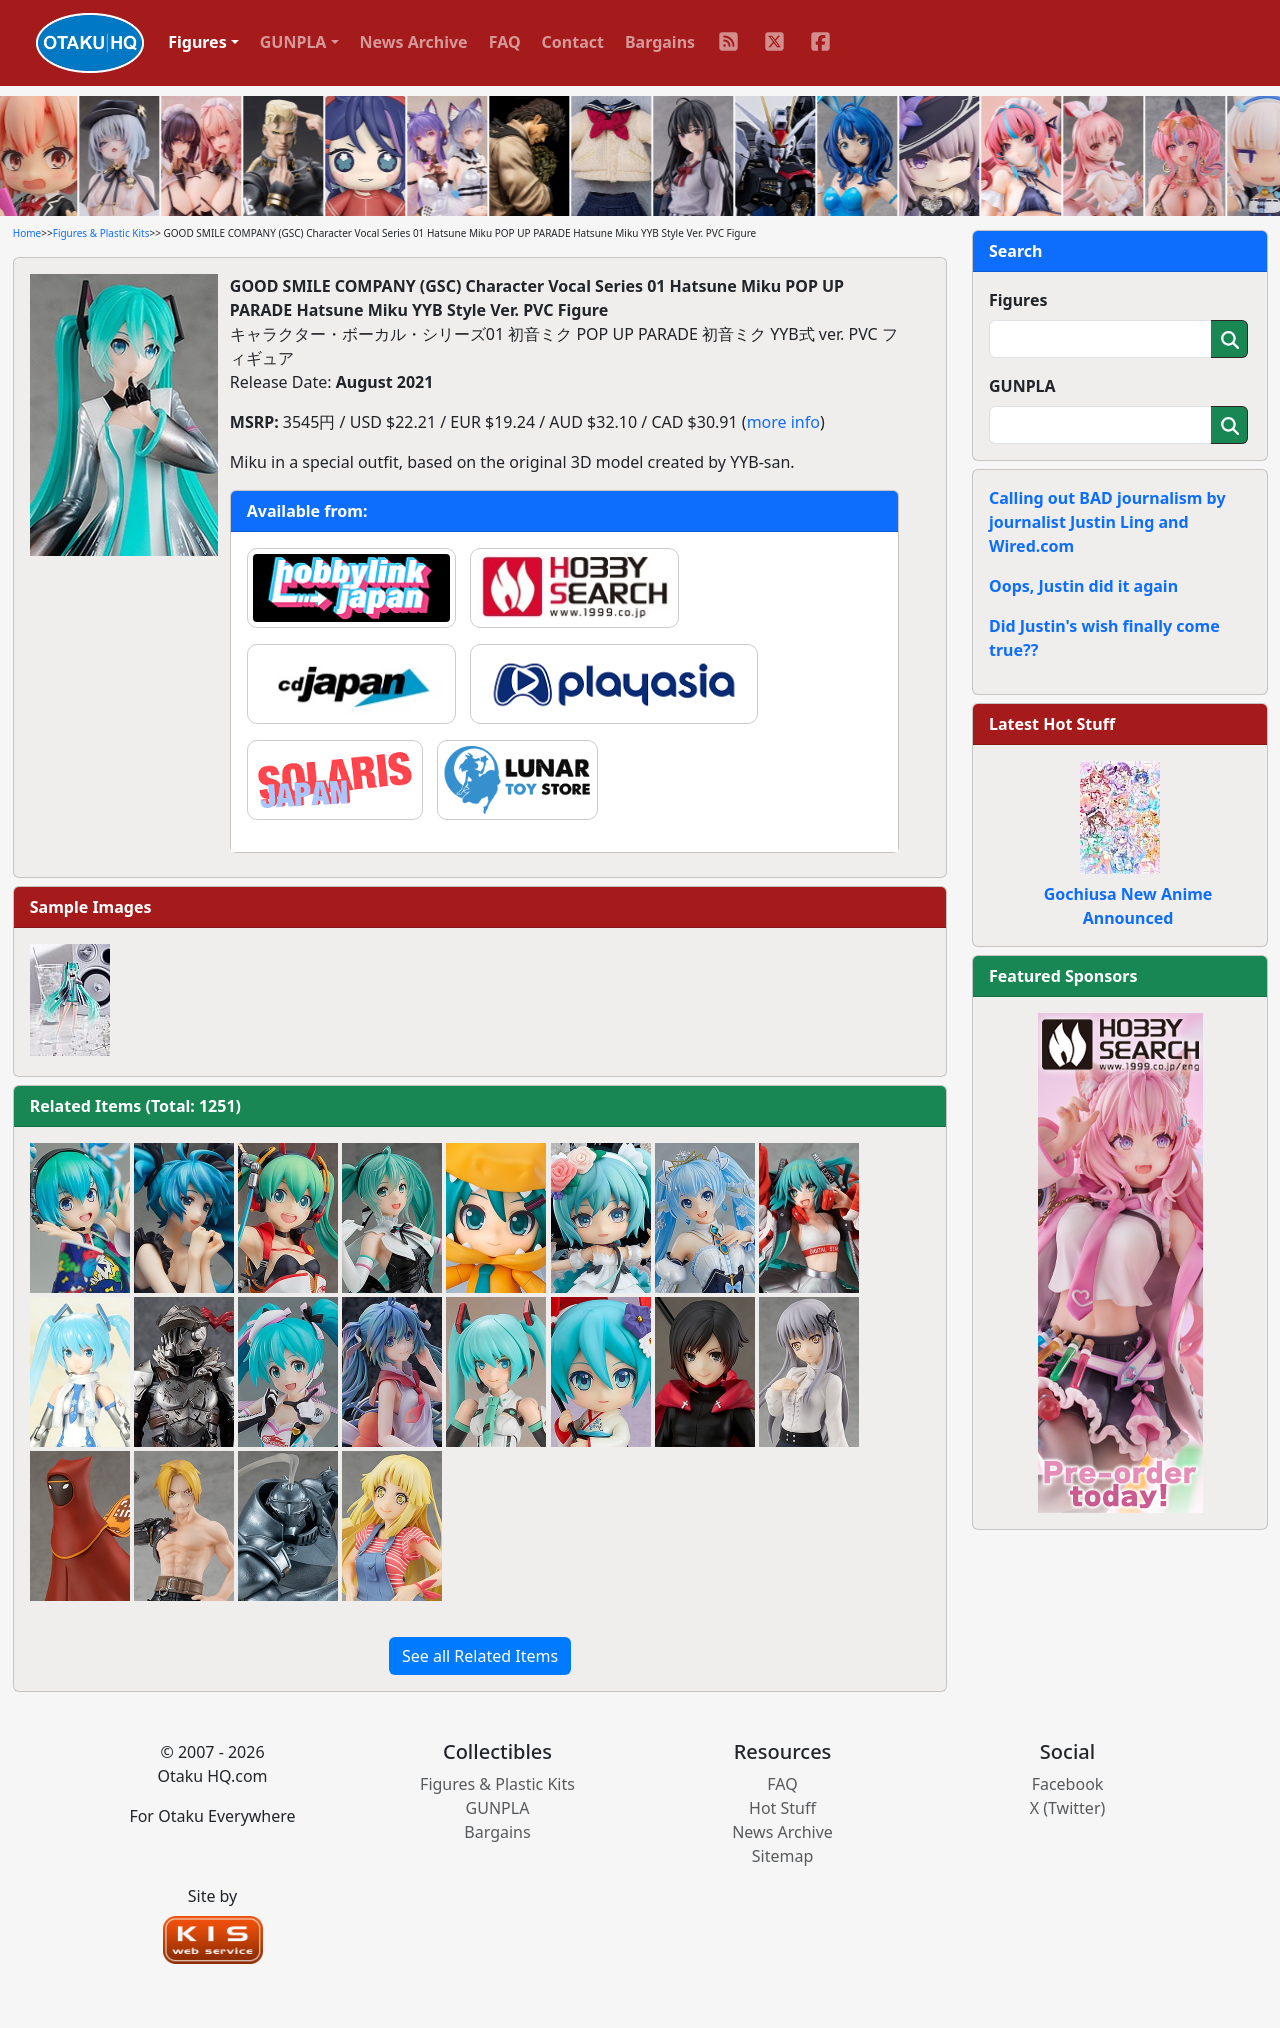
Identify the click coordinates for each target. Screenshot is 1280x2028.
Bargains (660, 42)
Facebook (1068, 1784)
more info (783, 422)
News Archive (414, 42)
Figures (1018, 300)
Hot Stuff (782, 1808)
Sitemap (783, 1856)
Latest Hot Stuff (1052, 724)
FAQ (505, 42)
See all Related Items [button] (480, 1656)
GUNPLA (1022, 386)
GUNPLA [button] (293, 42)
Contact (573, 42)
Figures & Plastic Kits (101, 233)
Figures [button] (197, 42)
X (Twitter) (1068, 1808)
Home (27, 233)
